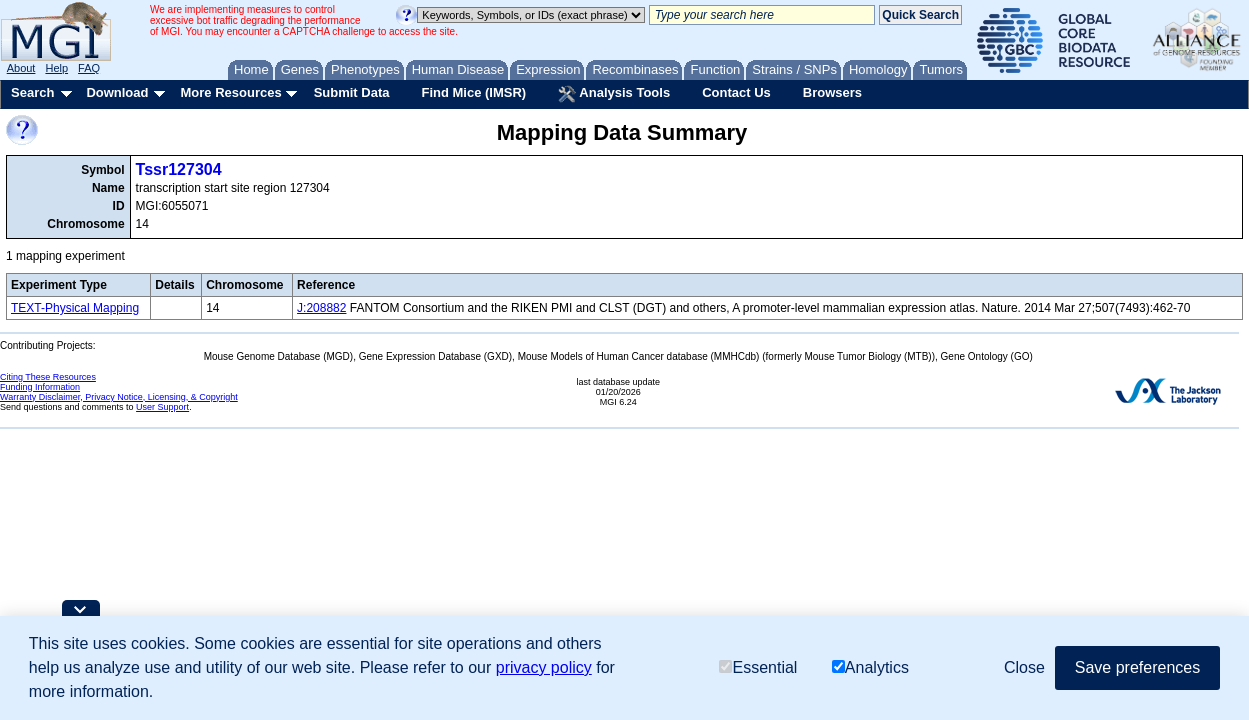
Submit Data (352, 92)
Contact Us (736, 92)
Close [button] (1024, 667)
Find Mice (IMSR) (473, 92)
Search (32, 92)
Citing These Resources (48, 377)
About (21, 68)
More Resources (230, 92)
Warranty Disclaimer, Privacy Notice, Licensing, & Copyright (119, 397)
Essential (758, 667)
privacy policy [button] (544, 667)
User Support (162, 407)
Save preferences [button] (1137, 667)
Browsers (832, 92)
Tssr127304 (179, 169)
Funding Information (40, 387)
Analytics (870, 667)
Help (56, 68)
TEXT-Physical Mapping (75, 308)
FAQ (89, 68)
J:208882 (321, 308)
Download (117, 92)
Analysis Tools (614, 94)
